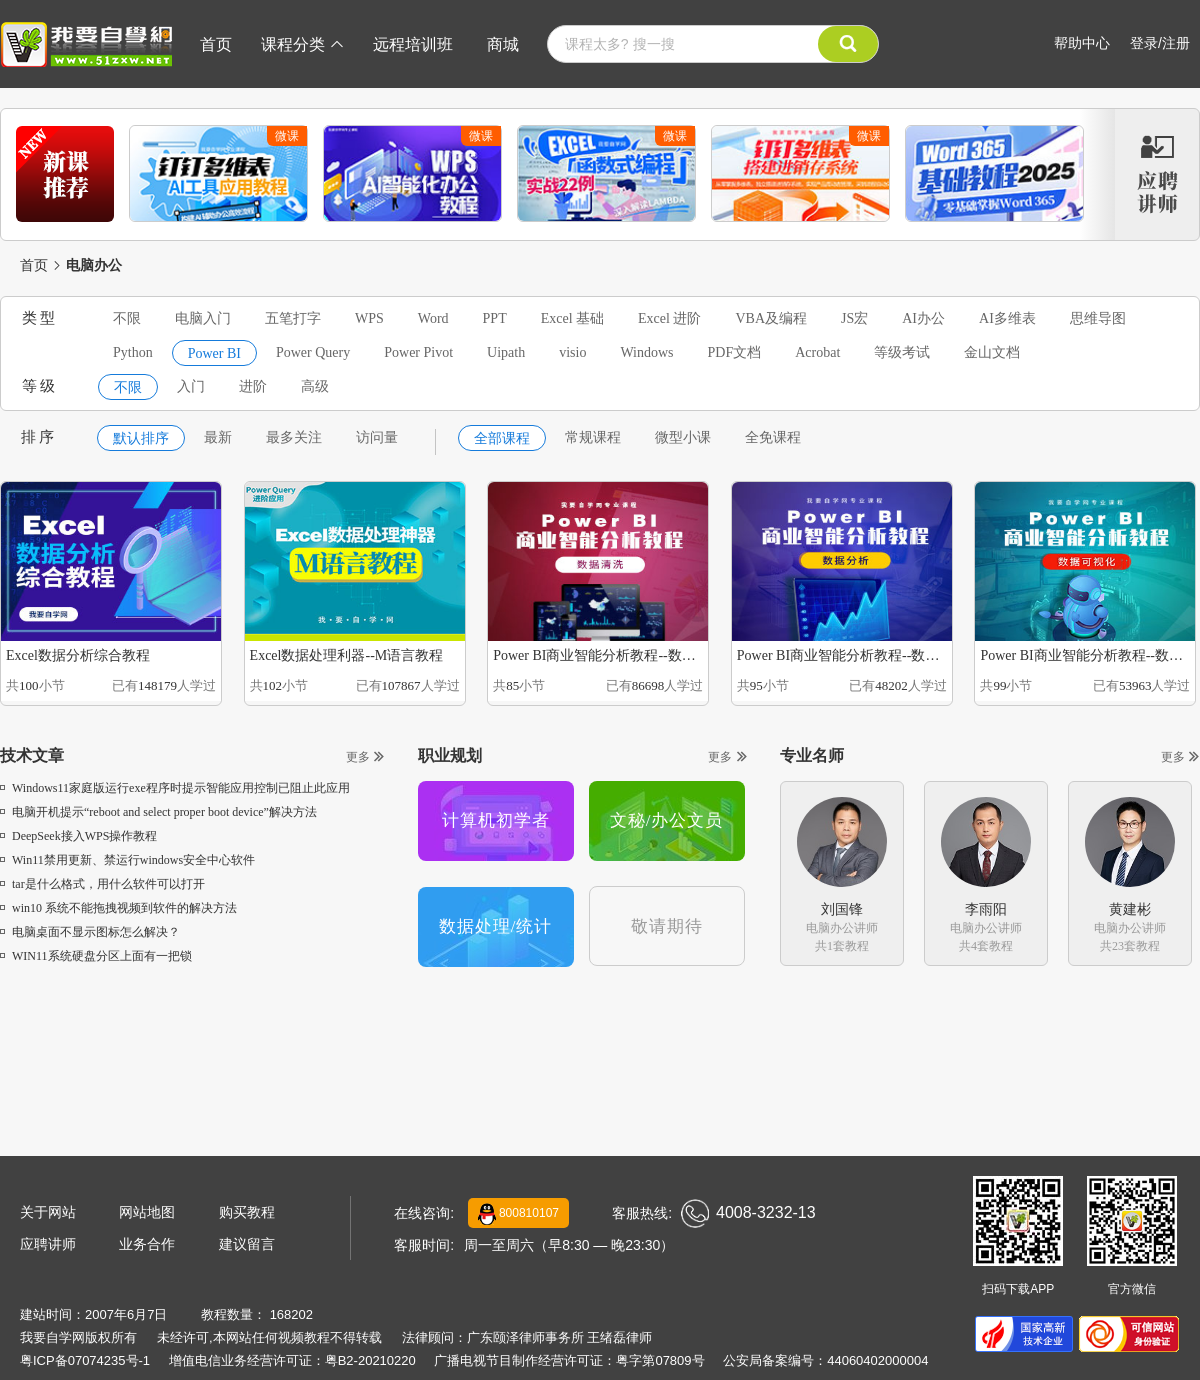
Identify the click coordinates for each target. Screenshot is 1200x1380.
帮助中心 (1082, 43)
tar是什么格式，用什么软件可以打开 (102, 884)
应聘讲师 (48, 1244)
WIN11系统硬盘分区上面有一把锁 (96, 956)
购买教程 (247, 1212)
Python (133, 352)
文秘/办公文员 (667, 820)
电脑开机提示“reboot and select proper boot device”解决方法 (158, 812)
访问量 (377, 437)
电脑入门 (203, 318)
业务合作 (147, 1244)
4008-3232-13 (748, 1213)
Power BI (214, 353)
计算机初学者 (496, 820)
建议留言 (247, 1244)
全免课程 (773, 437)
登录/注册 (1160, 43)
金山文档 (992, 352)
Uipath (506, 352)
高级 (315, 386)
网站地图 (147, 1212)
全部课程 (502, 438)
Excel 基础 (572, 318)
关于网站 (48, 1212)
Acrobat (817, 352)
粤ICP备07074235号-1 (85, 1360)
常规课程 (593, 437)
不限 (127, 318)
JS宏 (854, 318)
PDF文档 (735, 352)
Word (433, 318)
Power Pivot (418, 352)
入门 (191, 386)
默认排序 (141, 438)
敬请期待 (667, 926)
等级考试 (902, 352)
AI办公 (923, 318)
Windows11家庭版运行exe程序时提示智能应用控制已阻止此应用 (175, 788)
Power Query (313, 352)
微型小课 (683, 437)
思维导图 (1098, 318)
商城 (503, 44)
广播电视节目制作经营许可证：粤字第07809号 (569, 1360)
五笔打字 (293, 318)
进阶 (253, 386)
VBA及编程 (771, 318)
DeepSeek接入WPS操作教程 (78, 836)
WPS (369, 318)
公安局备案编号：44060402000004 (825, 1360)
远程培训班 (413, 44)
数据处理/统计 (496, 926)
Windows (646, 352)
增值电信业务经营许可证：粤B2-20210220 (292, 1360)
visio (572, 352)
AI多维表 (1007, 318)
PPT (495, 318)
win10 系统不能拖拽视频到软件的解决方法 (118, 908)
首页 (216, 44)
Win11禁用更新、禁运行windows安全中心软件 (127, 860)
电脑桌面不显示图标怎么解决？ (90, 932)
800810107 (518, 1214)
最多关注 (294, 437)
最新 (218, 437)
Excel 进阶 (669, 318)
